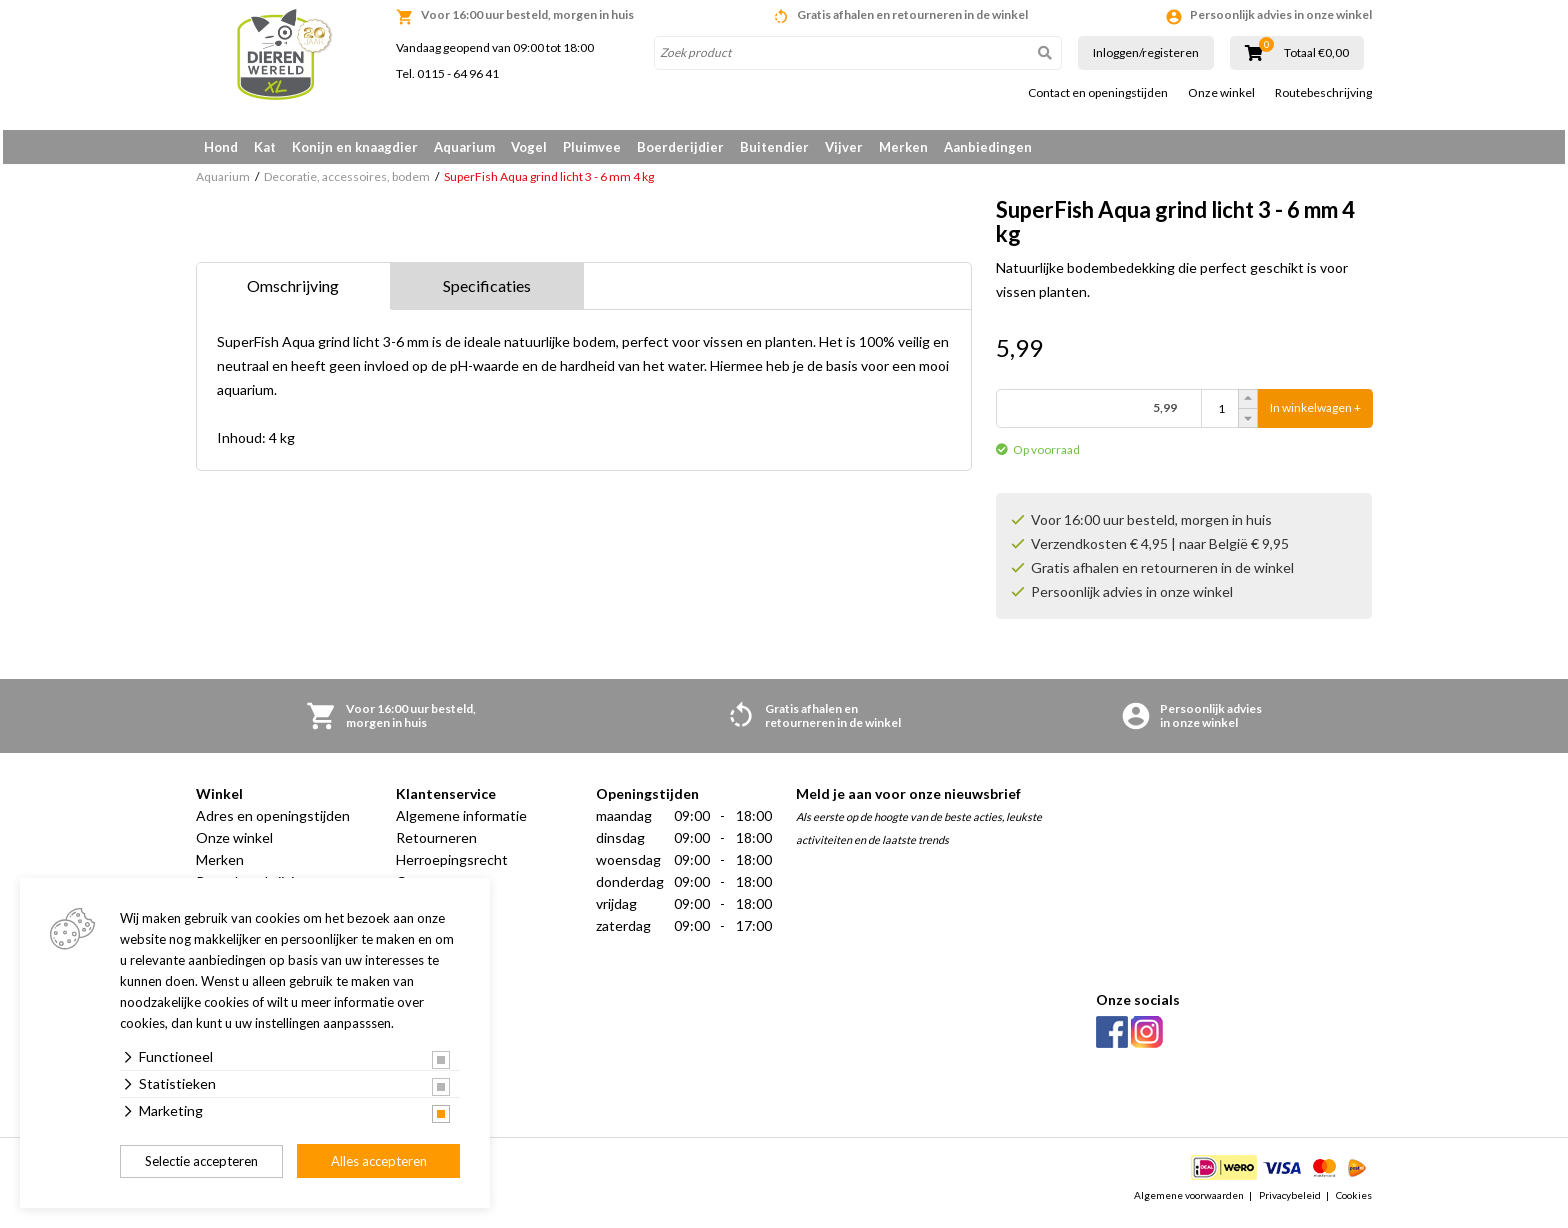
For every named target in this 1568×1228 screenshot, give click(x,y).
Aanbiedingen (988, 147)
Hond (221, 147)
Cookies (1354, 1202)
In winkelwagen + (1315, 415)
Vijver (844, 147)
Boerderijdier (680, 147)
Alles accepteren (379, 1161)
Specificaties (487, 292)
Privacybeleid (1290, 1202)
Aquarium (464, 147)
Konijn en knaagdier (355, 147)
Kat (265, 147)
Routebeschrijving (1323, 93)
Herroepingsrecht (452, 866)
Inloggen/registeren (1146, 52)
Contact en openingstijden (1098, 93)
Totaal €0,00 (1316, 53)
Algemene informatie (461, 822)
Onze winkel (1221, 93)
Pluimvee (592, 147)
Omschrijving (293, 292)
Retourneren (436, 844)
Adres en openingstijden (273, 822)
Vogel (529, 147)
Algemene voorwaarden (1189, 1202)
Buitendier (774, 147)
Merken (903, 147)
